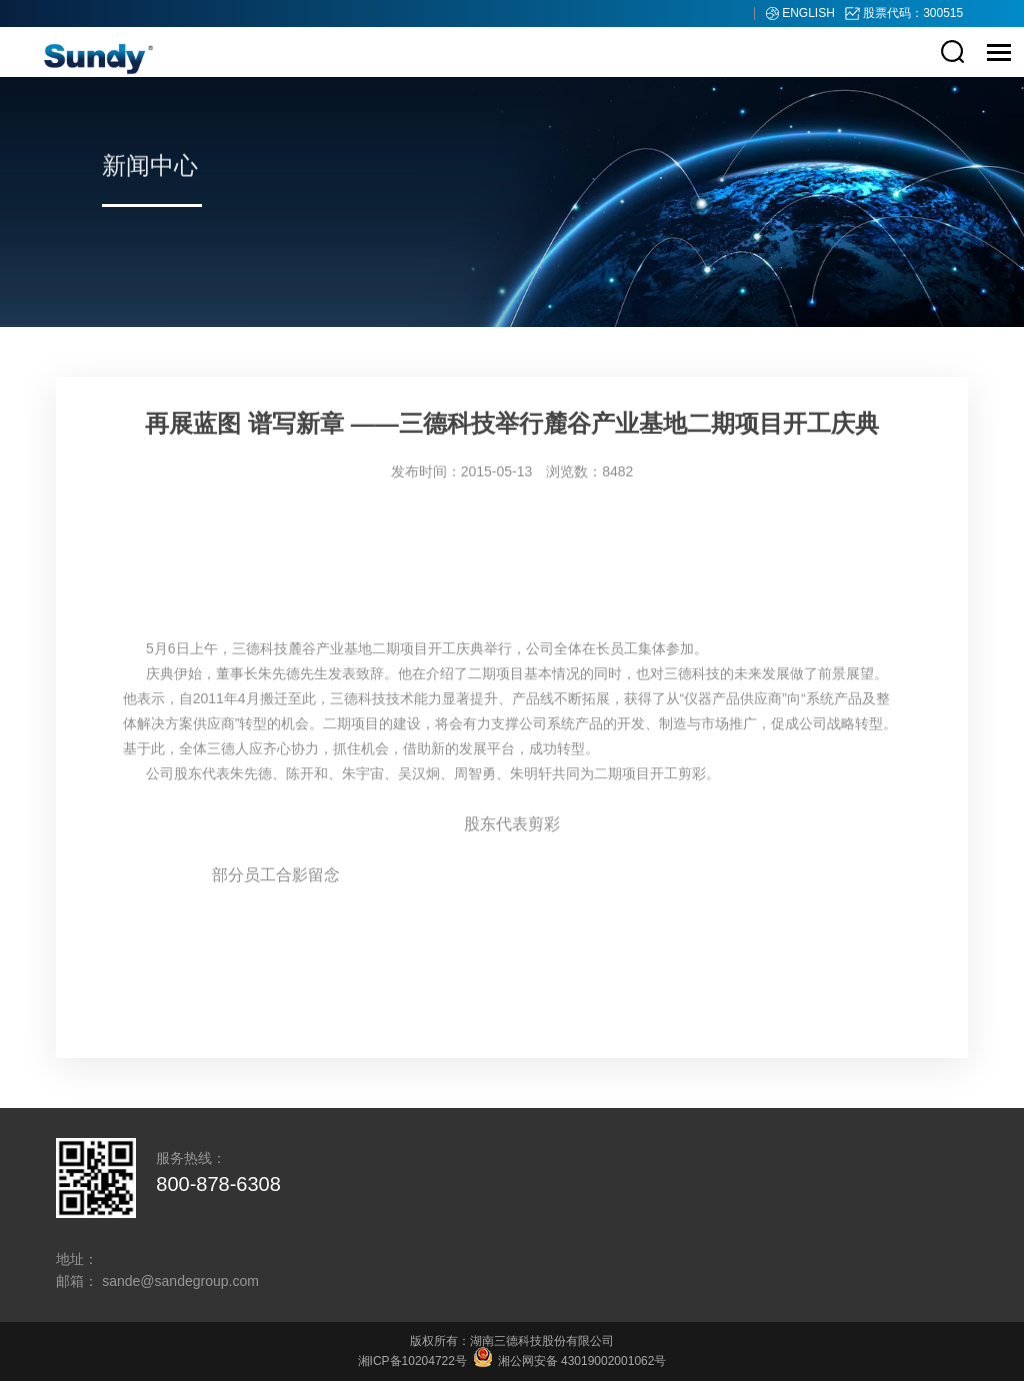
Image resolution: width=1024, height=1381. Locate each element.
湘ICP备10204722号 (412, 1361)
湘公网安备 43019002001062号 (570, 1361)
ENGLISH (810, 13)
